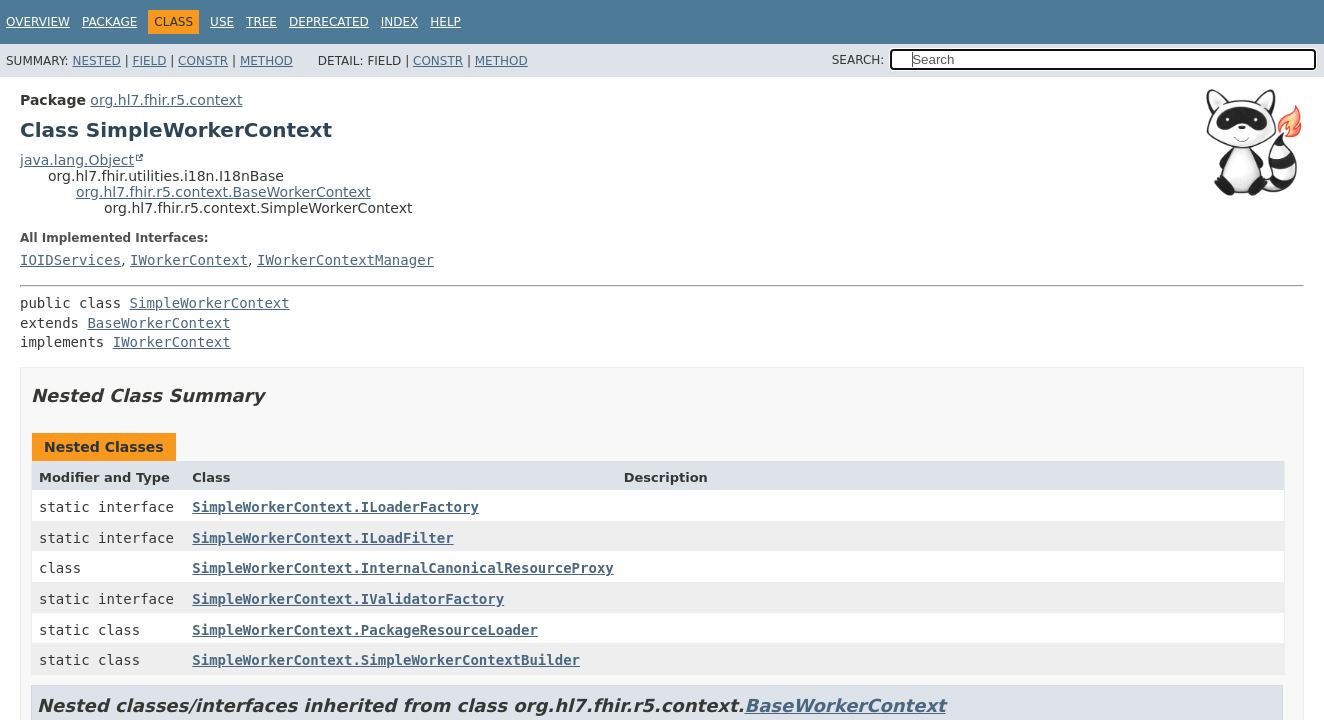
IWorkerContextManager (345, 260)
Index (400, 22)
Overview (38, 22)
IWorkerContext (189, 260)
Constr (203, 61)
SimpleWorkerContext (210, 303)
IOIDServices (70, 260)
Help (445, 22)
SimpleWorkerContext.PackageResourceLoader (365, 630)
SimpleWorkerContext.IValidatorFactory (348, 599)
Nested (96, 61)
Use (222, 22)
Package (109, 22)
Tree (261, 22)
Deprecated (329, 22)
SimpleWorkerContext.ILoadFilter (322, 538)
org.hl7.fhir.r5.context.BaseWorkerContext (223, 192)
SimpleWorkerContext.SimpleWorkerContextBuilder (386, 660)
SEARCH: (858, 60)
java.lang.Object (77, 160)
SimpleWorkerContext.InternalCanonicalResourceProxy (402, 568)
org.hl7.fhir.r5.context (166, 100)
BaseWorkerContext (158, 323)
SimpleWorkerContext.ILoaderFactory (335, 507)
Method (266, 61)
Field (149, 61)
